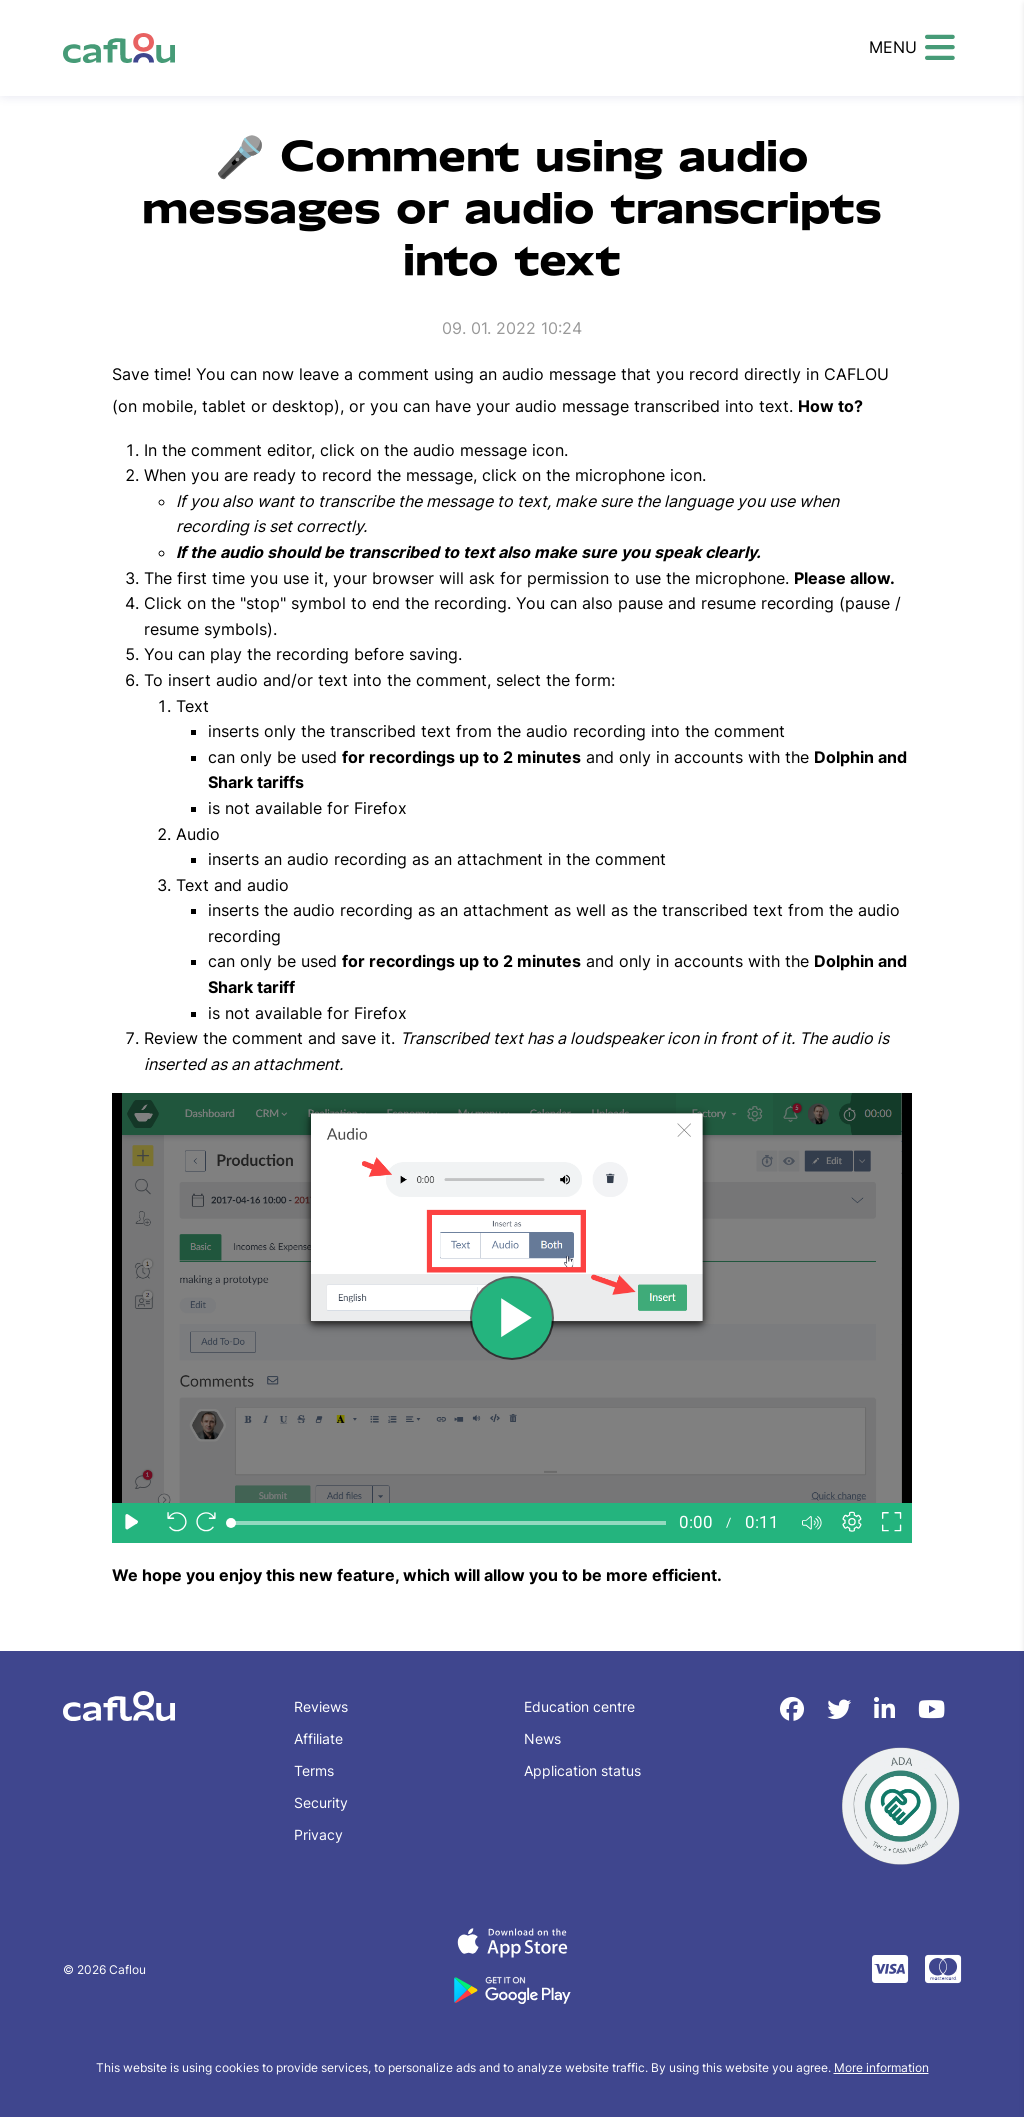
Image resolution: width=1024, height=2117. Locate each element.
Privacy (318, 1834)
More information (881, 2067)
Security (321, 1802)
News (542, 1738)
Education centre (579, 1706)
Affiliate (318, 1738)
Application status (582, 1770)
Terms (314, 1770)
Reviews (321, 1706)
